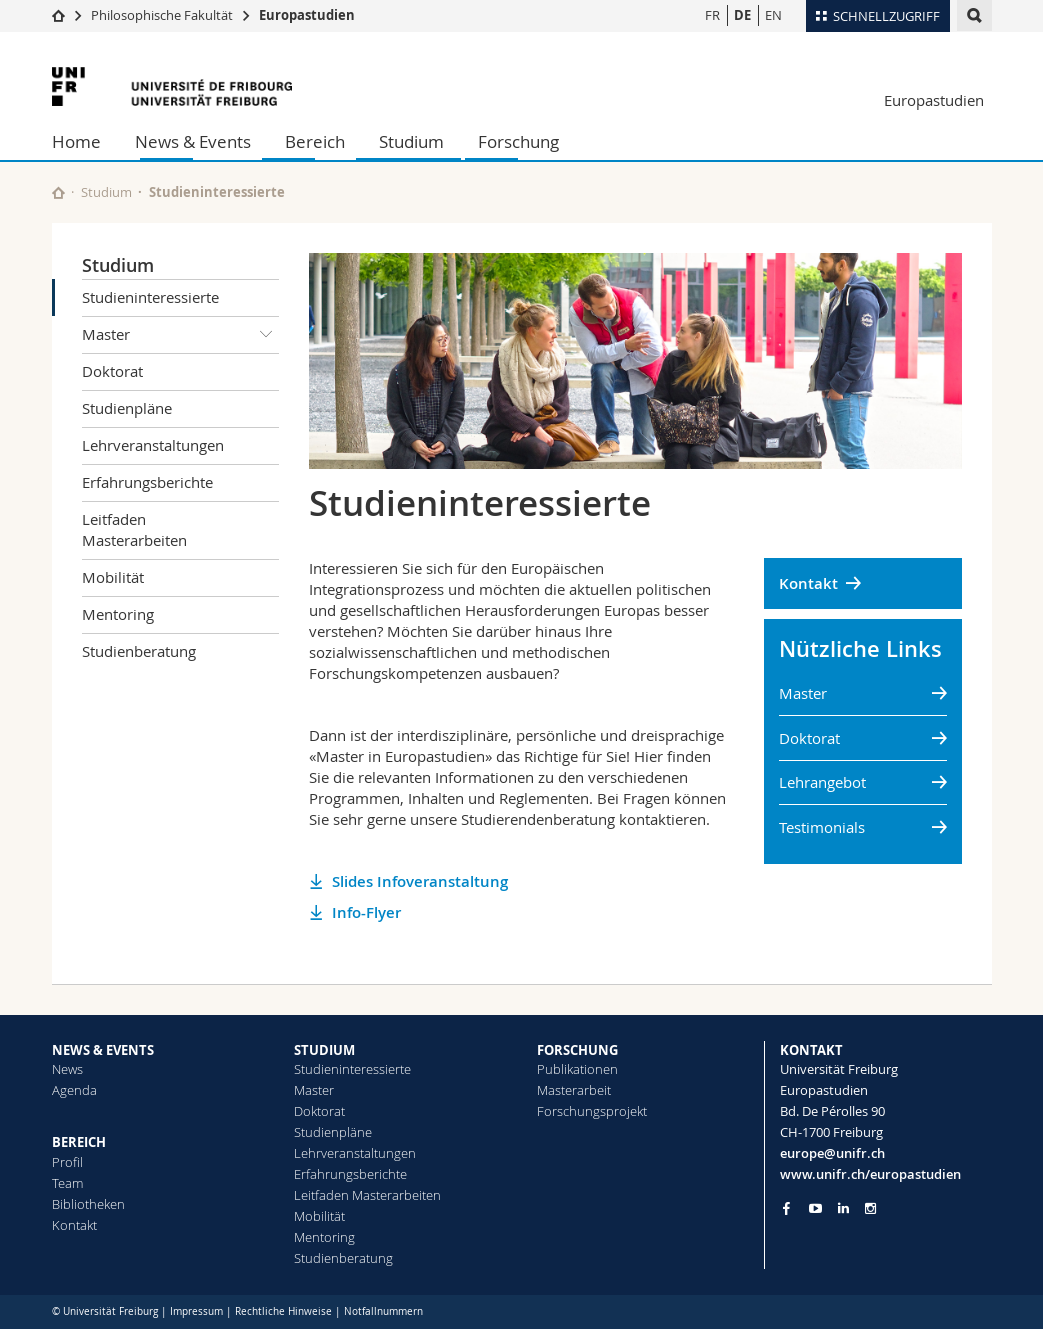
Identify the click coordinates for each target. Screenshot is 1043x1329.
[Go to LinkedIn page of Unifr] (843, 1208)
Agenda (74, 1090)
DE (742, 15)
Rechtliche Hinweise (283, 1311)
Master (181, 335)
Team (67, 1183)
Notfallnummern (383, 1311)
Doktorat (112, 371)
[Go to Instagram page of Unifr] (870, 1208)
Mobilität (113, 577)
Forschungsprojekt (592, 1111)
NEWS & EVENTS (103, 1050)
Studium (411, 141)
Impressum (196, 1311)
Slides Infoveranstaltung (420, 881)
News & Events (193, 141)
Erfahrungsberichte (147, 482)
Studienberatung (139, 651)
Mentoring (118, 614)
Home (76, 141)
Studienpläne (127, 408)
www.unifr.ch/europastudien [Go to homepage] (870, 1174)
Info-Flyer (366, 912)
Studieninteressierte (150, 297)
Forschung (518, 141)
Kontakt (808, 583)
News (67, 1069)
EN (773, 15)
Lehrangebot (822, 782)
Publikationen (577, 1069)
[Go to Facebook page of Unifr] (786, 1208)
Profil (67, 1162)
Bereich (315, 141)
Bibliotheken (88, 1204)
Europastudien (307, 15)
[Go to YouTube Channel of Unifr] (815, 1208)
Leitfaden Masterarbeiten (134, 529)
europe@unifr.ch (832, 1153)
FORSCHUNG (577, 1050)
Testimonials (822, 827)
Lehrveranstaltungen (153, 445)
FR (712, 15)
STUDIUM (324, 1050)
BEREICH (79, 1142)
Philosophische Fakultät (162, 15)
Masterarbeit (574, 1090)
